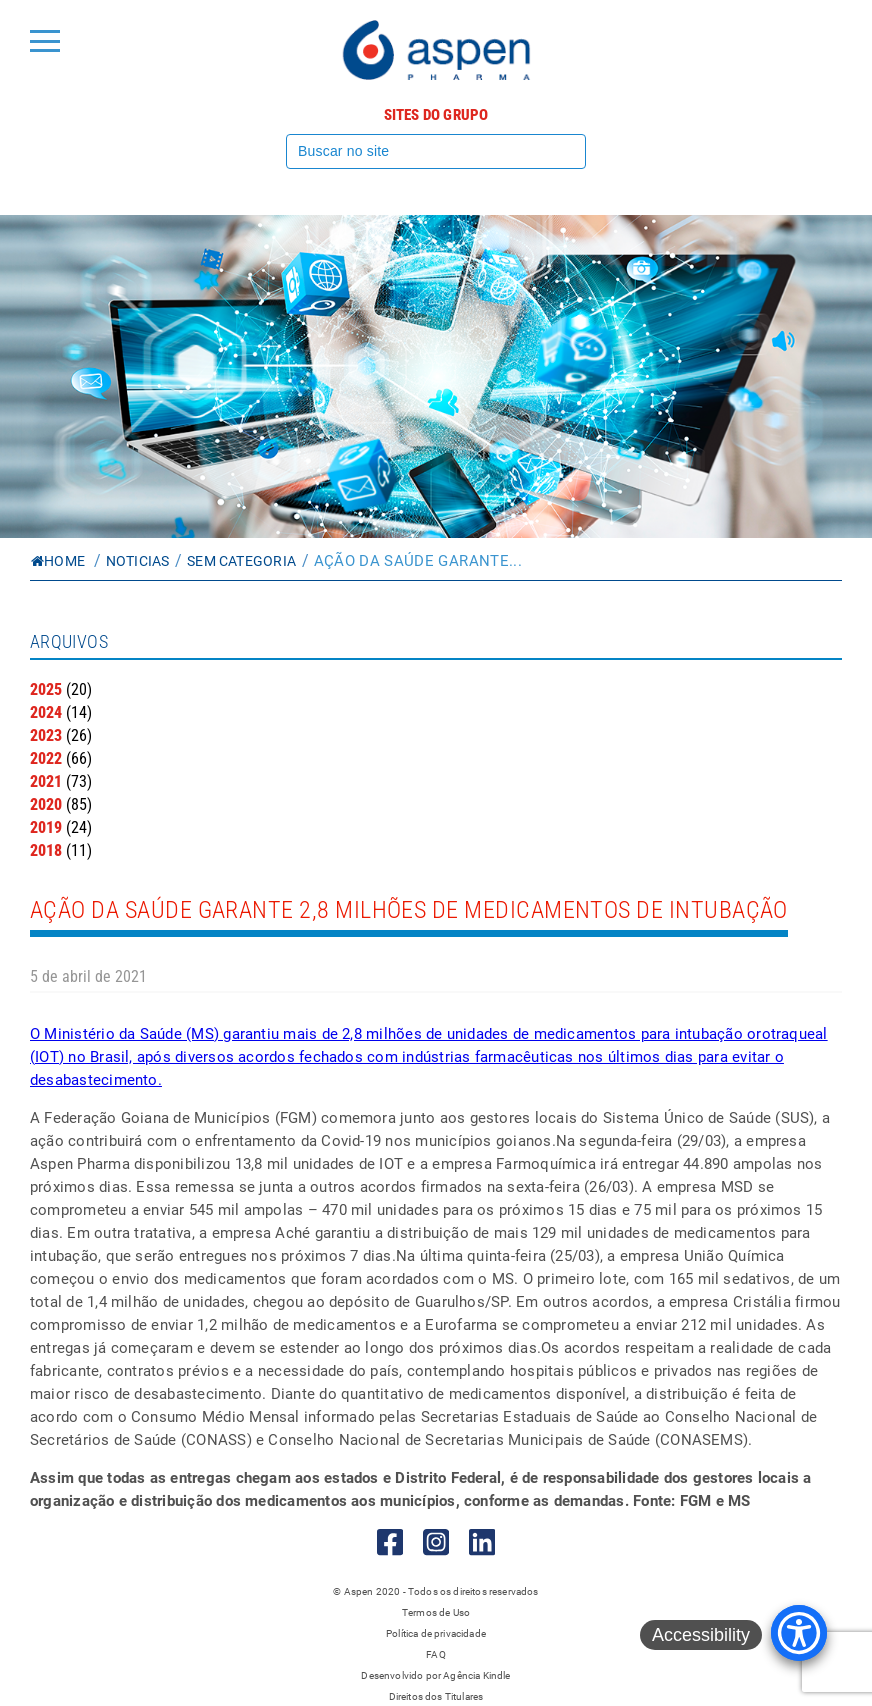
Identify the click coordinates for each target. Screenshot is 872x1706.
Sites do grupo (436, 115)
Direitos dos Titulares (436, 1696)
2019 (46, 827)
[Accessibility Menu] (799, 1633)
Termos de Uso (436, 1612)
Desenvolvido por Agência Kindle (435, 1675)
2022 (46, 758)
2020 (46, 804)
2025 (46, 689)
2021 (46, 781)
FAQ (436, 1654)
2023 (46, 735)
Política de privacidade (436, 1633)
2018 (46, 850)
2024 (46, 712)
